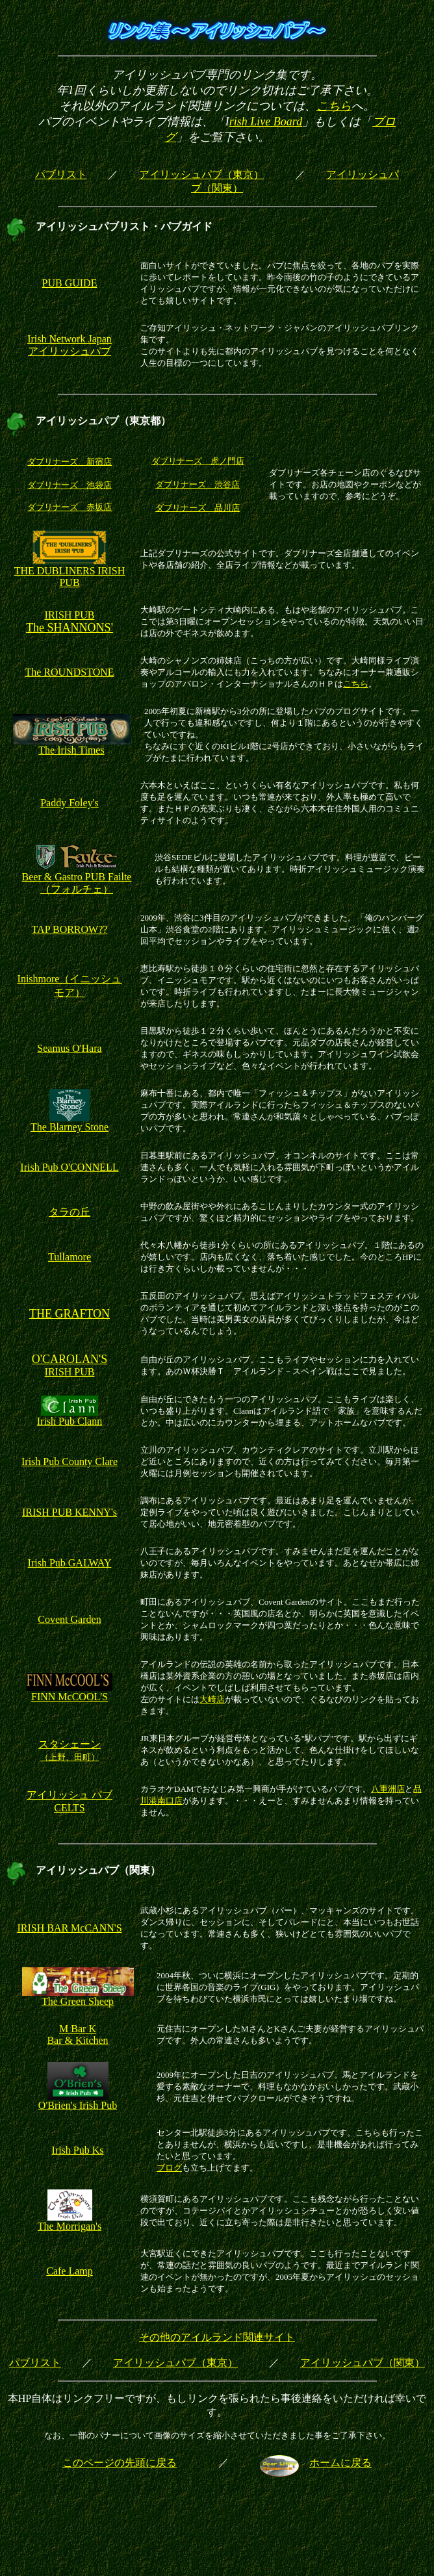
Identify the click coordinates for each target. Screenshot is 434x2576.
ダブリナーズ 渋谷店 (197, 484)
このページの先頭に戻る (119, 2462)
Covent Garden (69, 1619)
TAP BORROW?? (70, 929)
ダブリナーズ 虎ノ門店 (197, 461)
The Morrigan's (69, 2222)
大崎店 (212, 1699)
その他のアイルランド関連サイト (217, 2337)
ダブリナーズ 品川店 (197, 508)
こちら (333, 105)
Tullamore (69, 1256)
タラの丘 (69, 1212)
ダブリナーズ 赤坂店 (69, 507)
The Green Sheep (78, 1997)
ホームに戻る (340, 2462)
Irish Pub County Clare (69, 1461)
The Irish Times (71, 745)
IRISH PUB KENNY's (69, 1512)
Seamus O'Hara (69, 1048)
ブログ (169, 2168)
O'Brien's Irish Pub (77, 2101)
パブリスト (61, 174)
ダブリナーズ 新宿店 (69, 461)
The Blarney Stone (69, 1122)
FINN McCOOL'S (69, 1696)
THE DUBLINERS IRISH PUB (69, 576)
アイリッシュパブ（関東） (362, 2362)
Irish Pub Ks (77, 2150)
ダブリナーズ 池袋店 (69, 485)
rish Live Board (265, 121)
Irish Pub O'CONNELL (69, 1167)
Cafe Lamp (69, 2270)
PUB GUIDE (69, 282)
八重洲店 (388, 1789)
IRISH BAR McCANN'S (69, 1927)
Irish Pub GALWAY (70, 1562)
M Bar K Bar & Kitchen (77, 2034)
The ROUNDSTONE (69, 672)
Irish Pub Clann (69, 1417)
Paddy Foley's (69, 802)
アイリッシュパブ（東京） (201, 174)
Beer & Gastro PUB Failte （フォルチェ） (77, 878)
